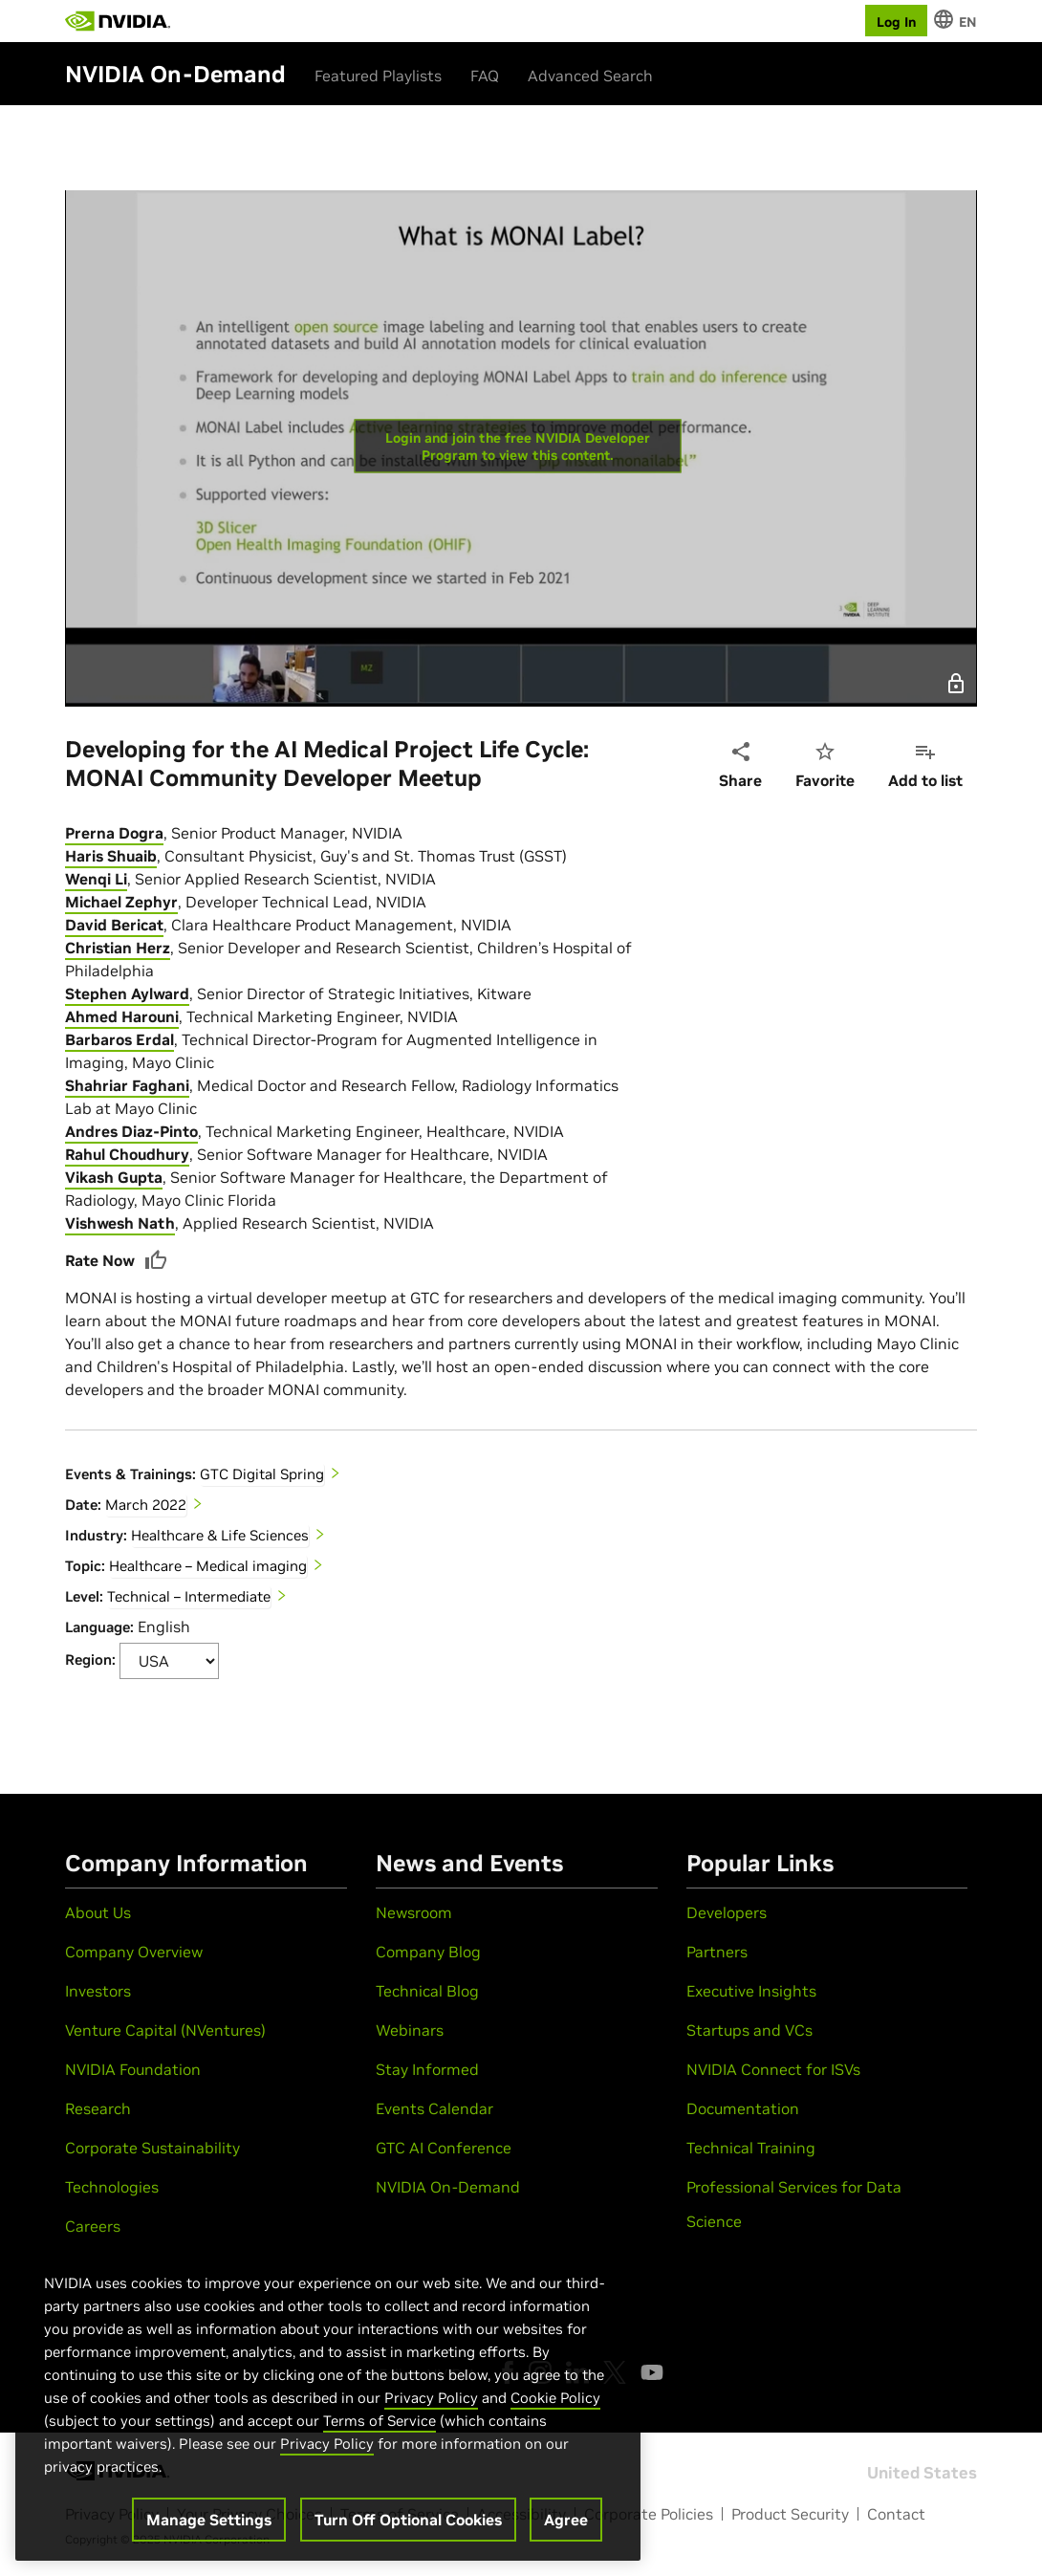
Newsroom (414, 1912)
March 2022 (145, 1504)
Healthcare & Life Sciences (220, 1535)
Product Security (790, 2513)
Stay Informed (427, 2069)
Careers (92, 2226)
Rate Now (116, 1260)
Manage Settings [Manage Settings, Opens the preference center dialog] (208, 2519)
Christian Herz (117, 947)
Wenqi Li (96, 878)
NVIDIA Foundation (133, 2069)
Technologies (112, 2186)
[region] (327, 2397)
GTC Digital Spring (262, 1474)
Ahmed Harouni (122, 1016)
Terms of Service (379, 2421)
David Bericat (114, 924)
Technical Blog (427, 1990)
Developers (726, 1912)
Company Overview (134, 1951)
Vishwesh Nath (120, 1223)
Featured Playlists (378, 75)
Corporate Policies (648, 2513)
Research (98, 2108)
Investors (98, 1990)
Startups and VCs (749, 2030)
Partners (717, 1951)
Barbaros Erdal (119, 1039)
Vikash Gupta (114, 1177)
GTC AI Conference (443, 2147)
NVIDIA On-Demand (448, 2186)
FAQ (484, 75)
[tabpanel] (521, 1250)
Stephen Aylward (127, 993)
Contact (896, 2513)
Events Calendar (434, 2108)
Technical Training (750, 2147)
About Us (98, 1912)
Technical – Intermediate (189, 1596)
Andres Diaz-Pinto (131, 1131)
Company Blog (428, 1951)
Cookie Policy (555, 2398)
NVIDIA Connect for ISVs (773, 2069)
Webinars (410, 2030)
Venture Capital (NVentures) (165, 2030)
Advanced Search (590, 75)
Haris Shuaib (111, 855)
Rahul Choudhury (127, 1154)
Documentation (742, 2108)
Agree (566, 2519)
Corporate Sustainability (152, 2147)
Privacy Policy (431, 2398)
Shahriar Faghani (127, 1085)
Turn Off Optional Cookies (408, 2519)
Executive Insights (751, 1990)
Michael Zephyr (121, 901)
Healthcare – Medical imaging (208, 1566)
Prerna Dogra (114, 832)
